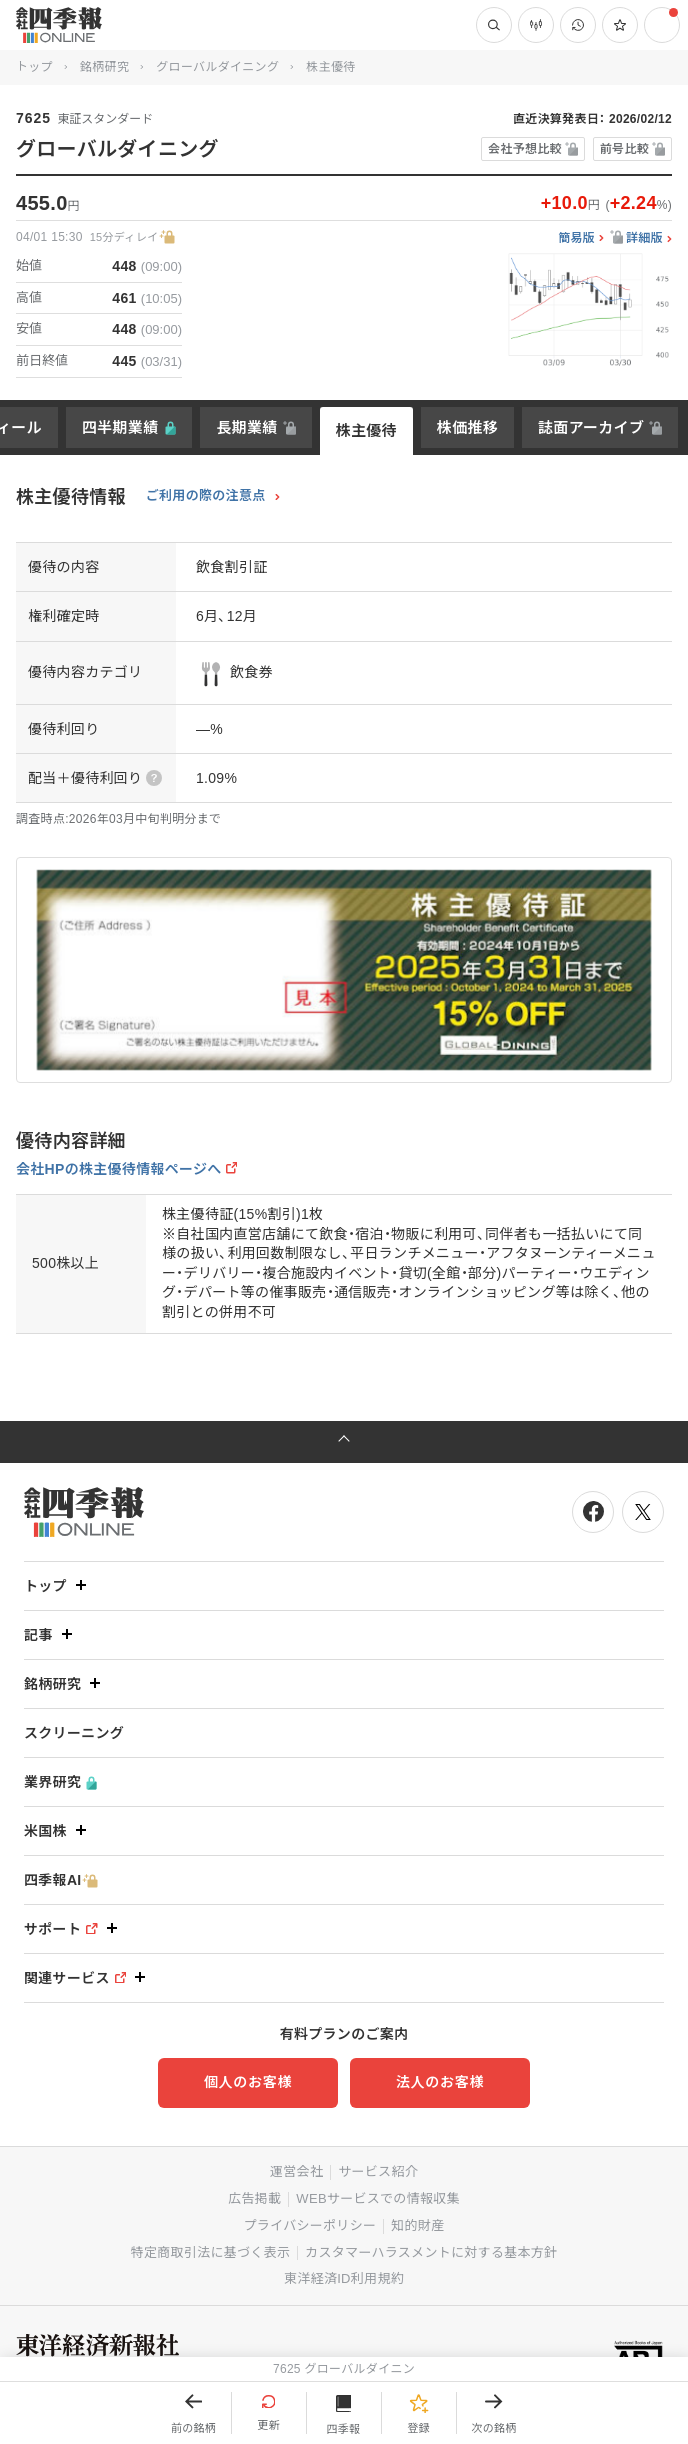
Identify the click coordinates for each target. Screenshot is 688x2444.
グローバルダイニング (217, 67)
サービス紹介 (378, 2171)
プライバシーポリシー (310, 2225)
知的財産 (417, 2225)
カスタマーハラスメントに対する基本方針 (431, 2252)
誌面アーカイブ (591, 427)
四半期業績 (120, 427)
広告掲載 (254, 2198)
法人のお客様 (440, 2082)
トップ (34, 67)
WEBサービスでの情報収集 (378, 2198)
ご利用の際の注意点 (206, 496)
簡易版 (576, 238)
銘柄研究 (104, 67)
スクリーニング (74, 1733)
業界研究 (60, 1782)
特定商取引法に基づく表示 (211, 2252)
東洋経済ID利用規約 (344, 2278)
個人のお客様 (248, 2082)
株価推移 (467, 427)
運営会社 (296, 2171)
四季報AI (61, 1880)
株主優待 (366, 430)
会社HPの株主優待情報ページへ (119, 1169)
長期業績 (246, 427)
